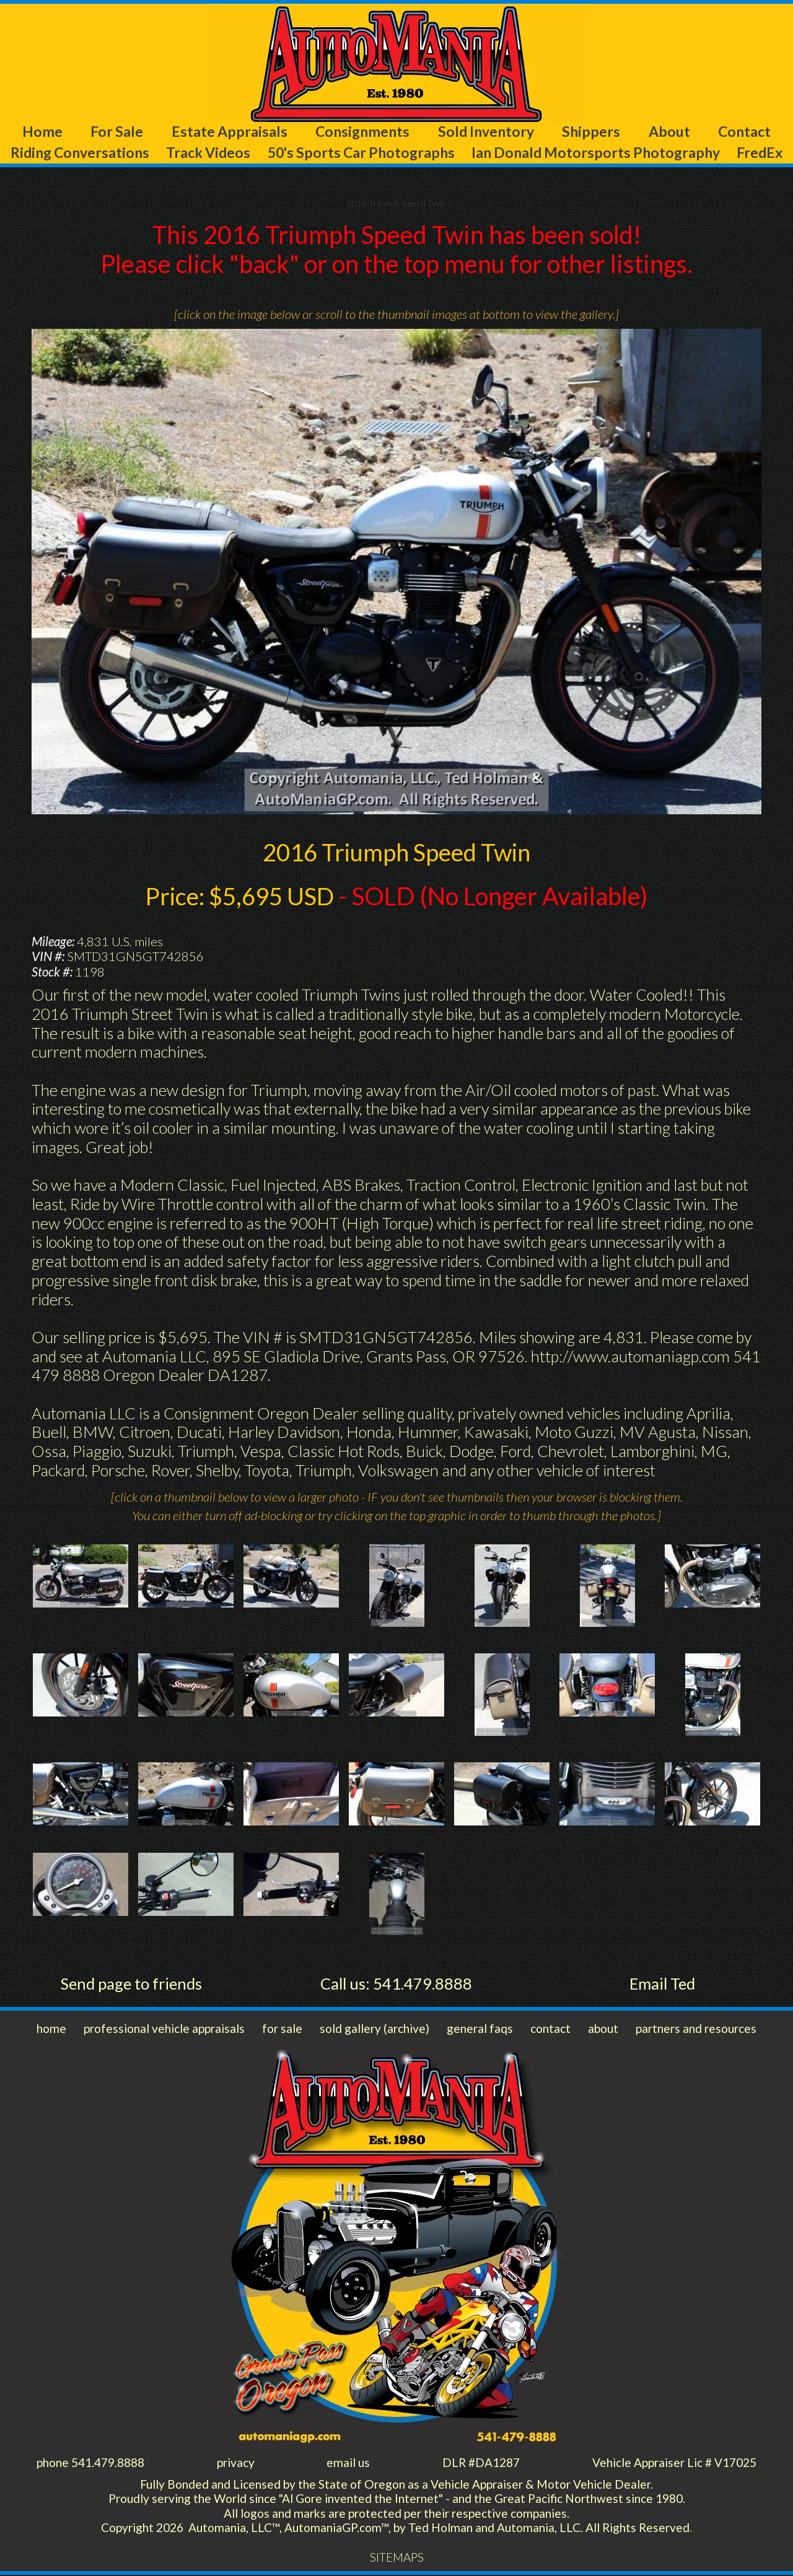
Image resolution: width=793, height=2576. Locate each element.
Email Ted (662, 1984)
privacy (236, 2463)
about (603, 2029)
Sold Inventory (486, 131)
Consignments (362, 131)
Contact (744, 131)
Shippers (591, 131)
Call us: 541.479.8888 (396, 1984)
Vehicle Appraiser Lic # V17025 (674, 2463)
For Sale (116, 131)
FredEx (759, 152)
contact (550, 2029)
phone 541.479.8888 (90, 2463)
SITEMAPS (396, 2559)
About (669, 131)
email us (348, 2463)
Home (42, 131)
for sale (282, 2029)
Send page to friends (130, 1984)
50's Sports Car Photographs (361, 152)
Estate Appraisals (229, 131)
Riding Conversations (80, 152)
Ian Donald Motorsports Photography (596, 152)
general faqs (480, 2029)
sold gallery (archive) (374, 2029)
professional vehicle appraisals (164, 2029)
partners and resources (696, 2029)
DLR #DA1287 (481, 2463)
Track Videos (208, 152)
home (51, 2029)
